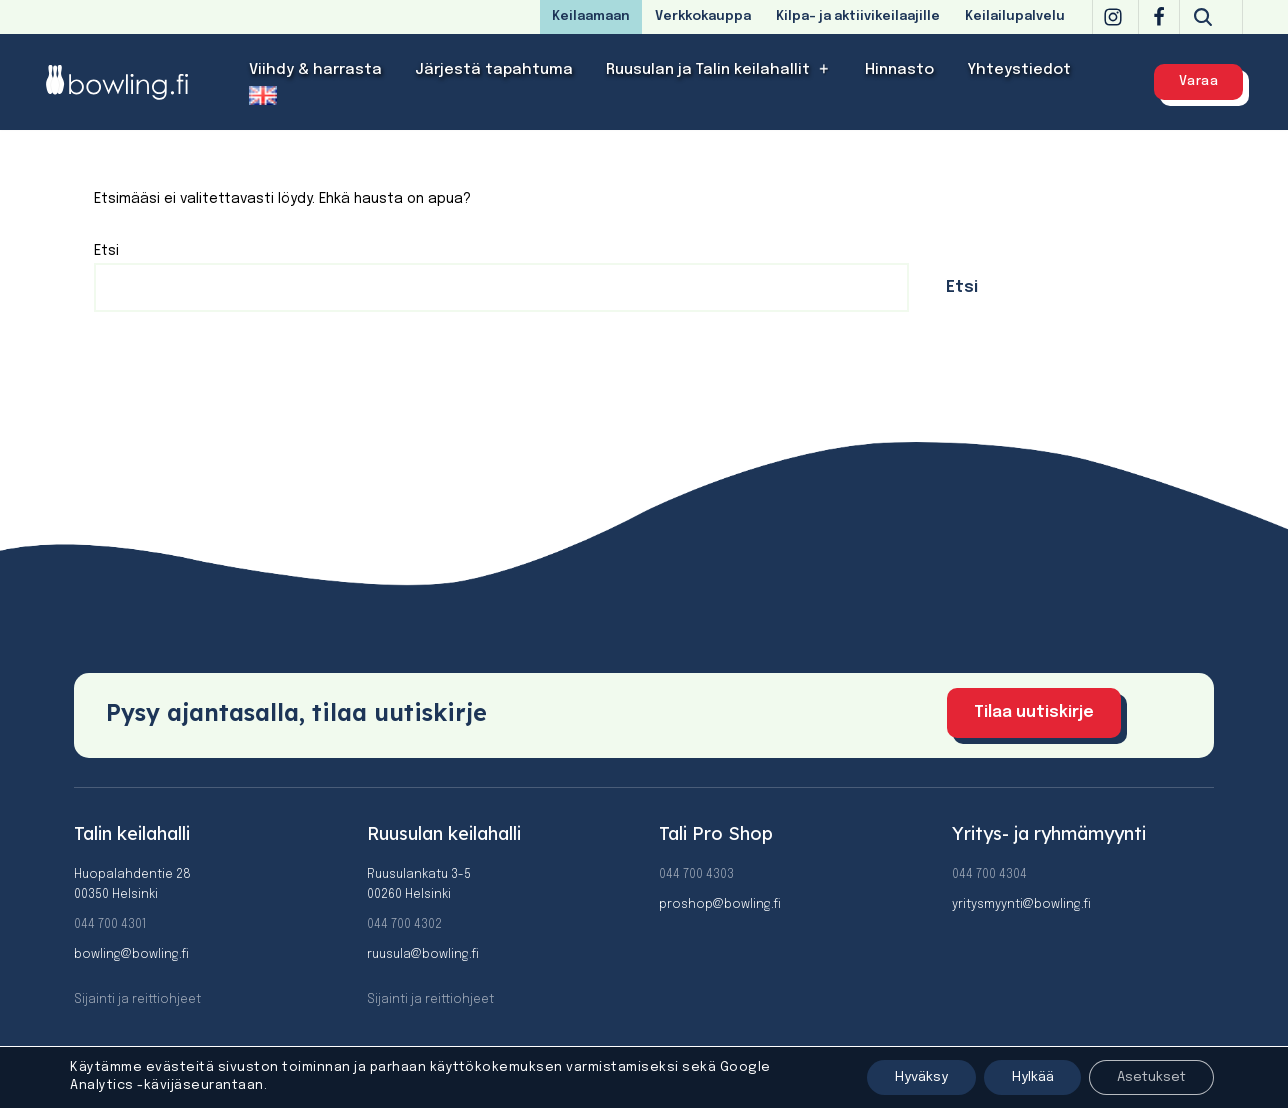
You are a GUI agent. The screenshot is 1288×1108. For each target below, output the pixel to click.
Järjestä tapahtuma (494, 70)
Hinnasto (899, 70)
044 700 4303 (696, 875)
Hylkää (1022, 1077)
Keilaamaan (591, 16)
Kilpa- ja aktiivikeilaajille (858, 16)
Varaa (1199, 81)
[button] (824, 69)
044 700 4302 (404, 925)
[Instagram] (1113, 17)
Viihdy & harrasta (315, 70)
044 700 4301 (110, 925)
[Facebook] (1159, 17)
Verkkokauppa (703, 16)
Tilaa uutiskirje (1034, 713)
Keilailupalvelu (1015, 16)
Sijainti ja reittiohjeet (137, 1000)
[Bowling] (130, 81)
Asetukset (1148, 1077)
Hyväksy (905, 1077)
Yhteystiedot (1019, 70)
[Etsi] (1203, 17)
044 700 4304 (989, 875)
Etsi (106, 251)
